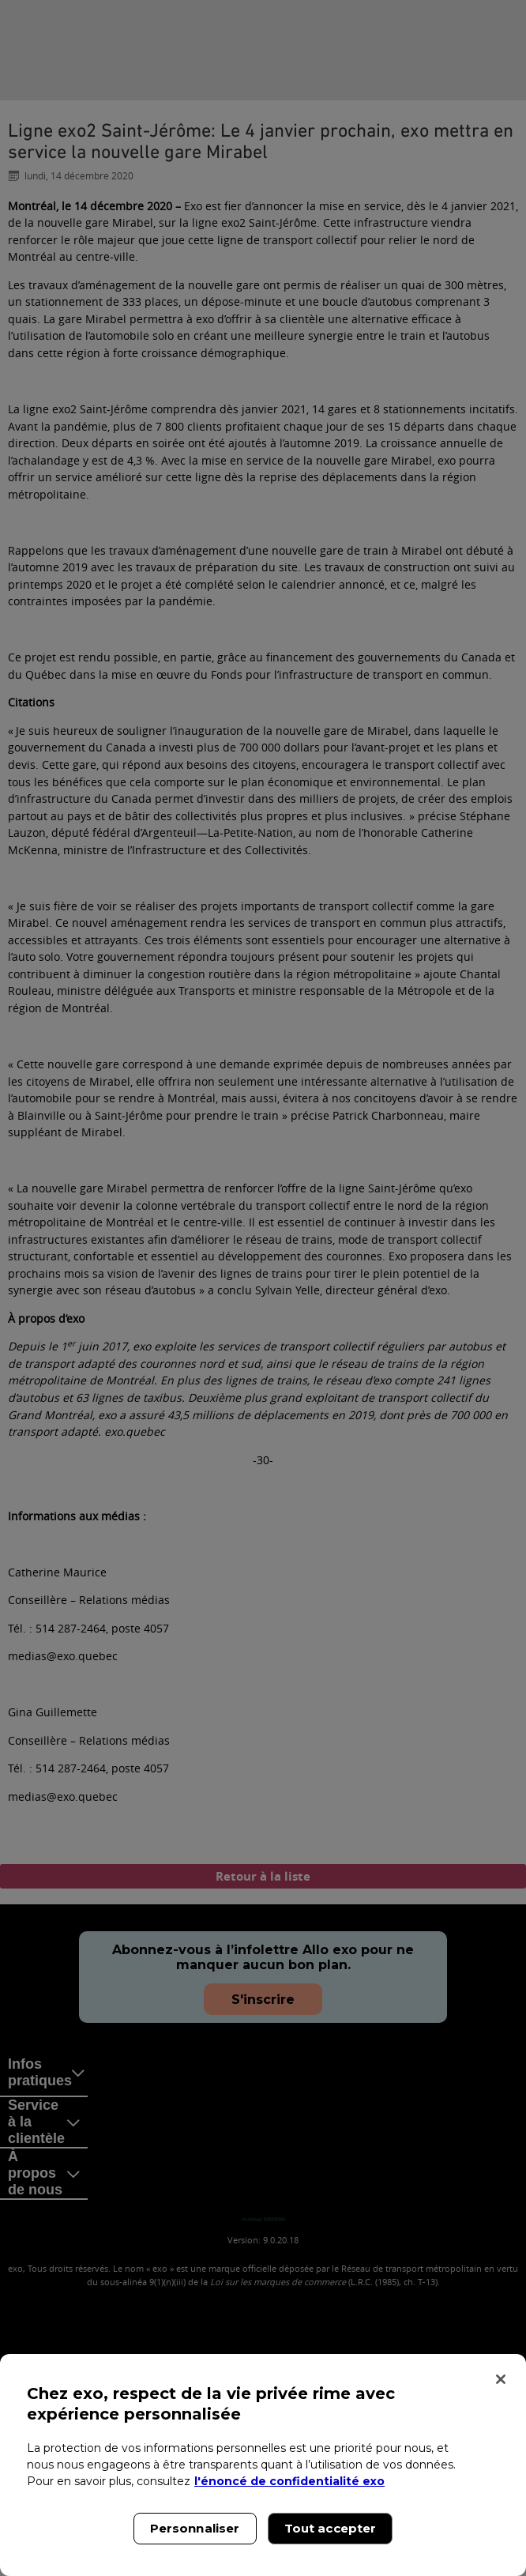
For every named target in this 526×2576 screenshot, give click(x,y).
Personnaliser (195, 2528)
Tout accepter (330, 2528)
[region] (263, 2465)
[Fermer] (500, 2379)
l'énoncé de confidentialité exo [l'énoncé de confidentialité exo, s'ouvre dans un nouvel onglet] (289, 2481)
